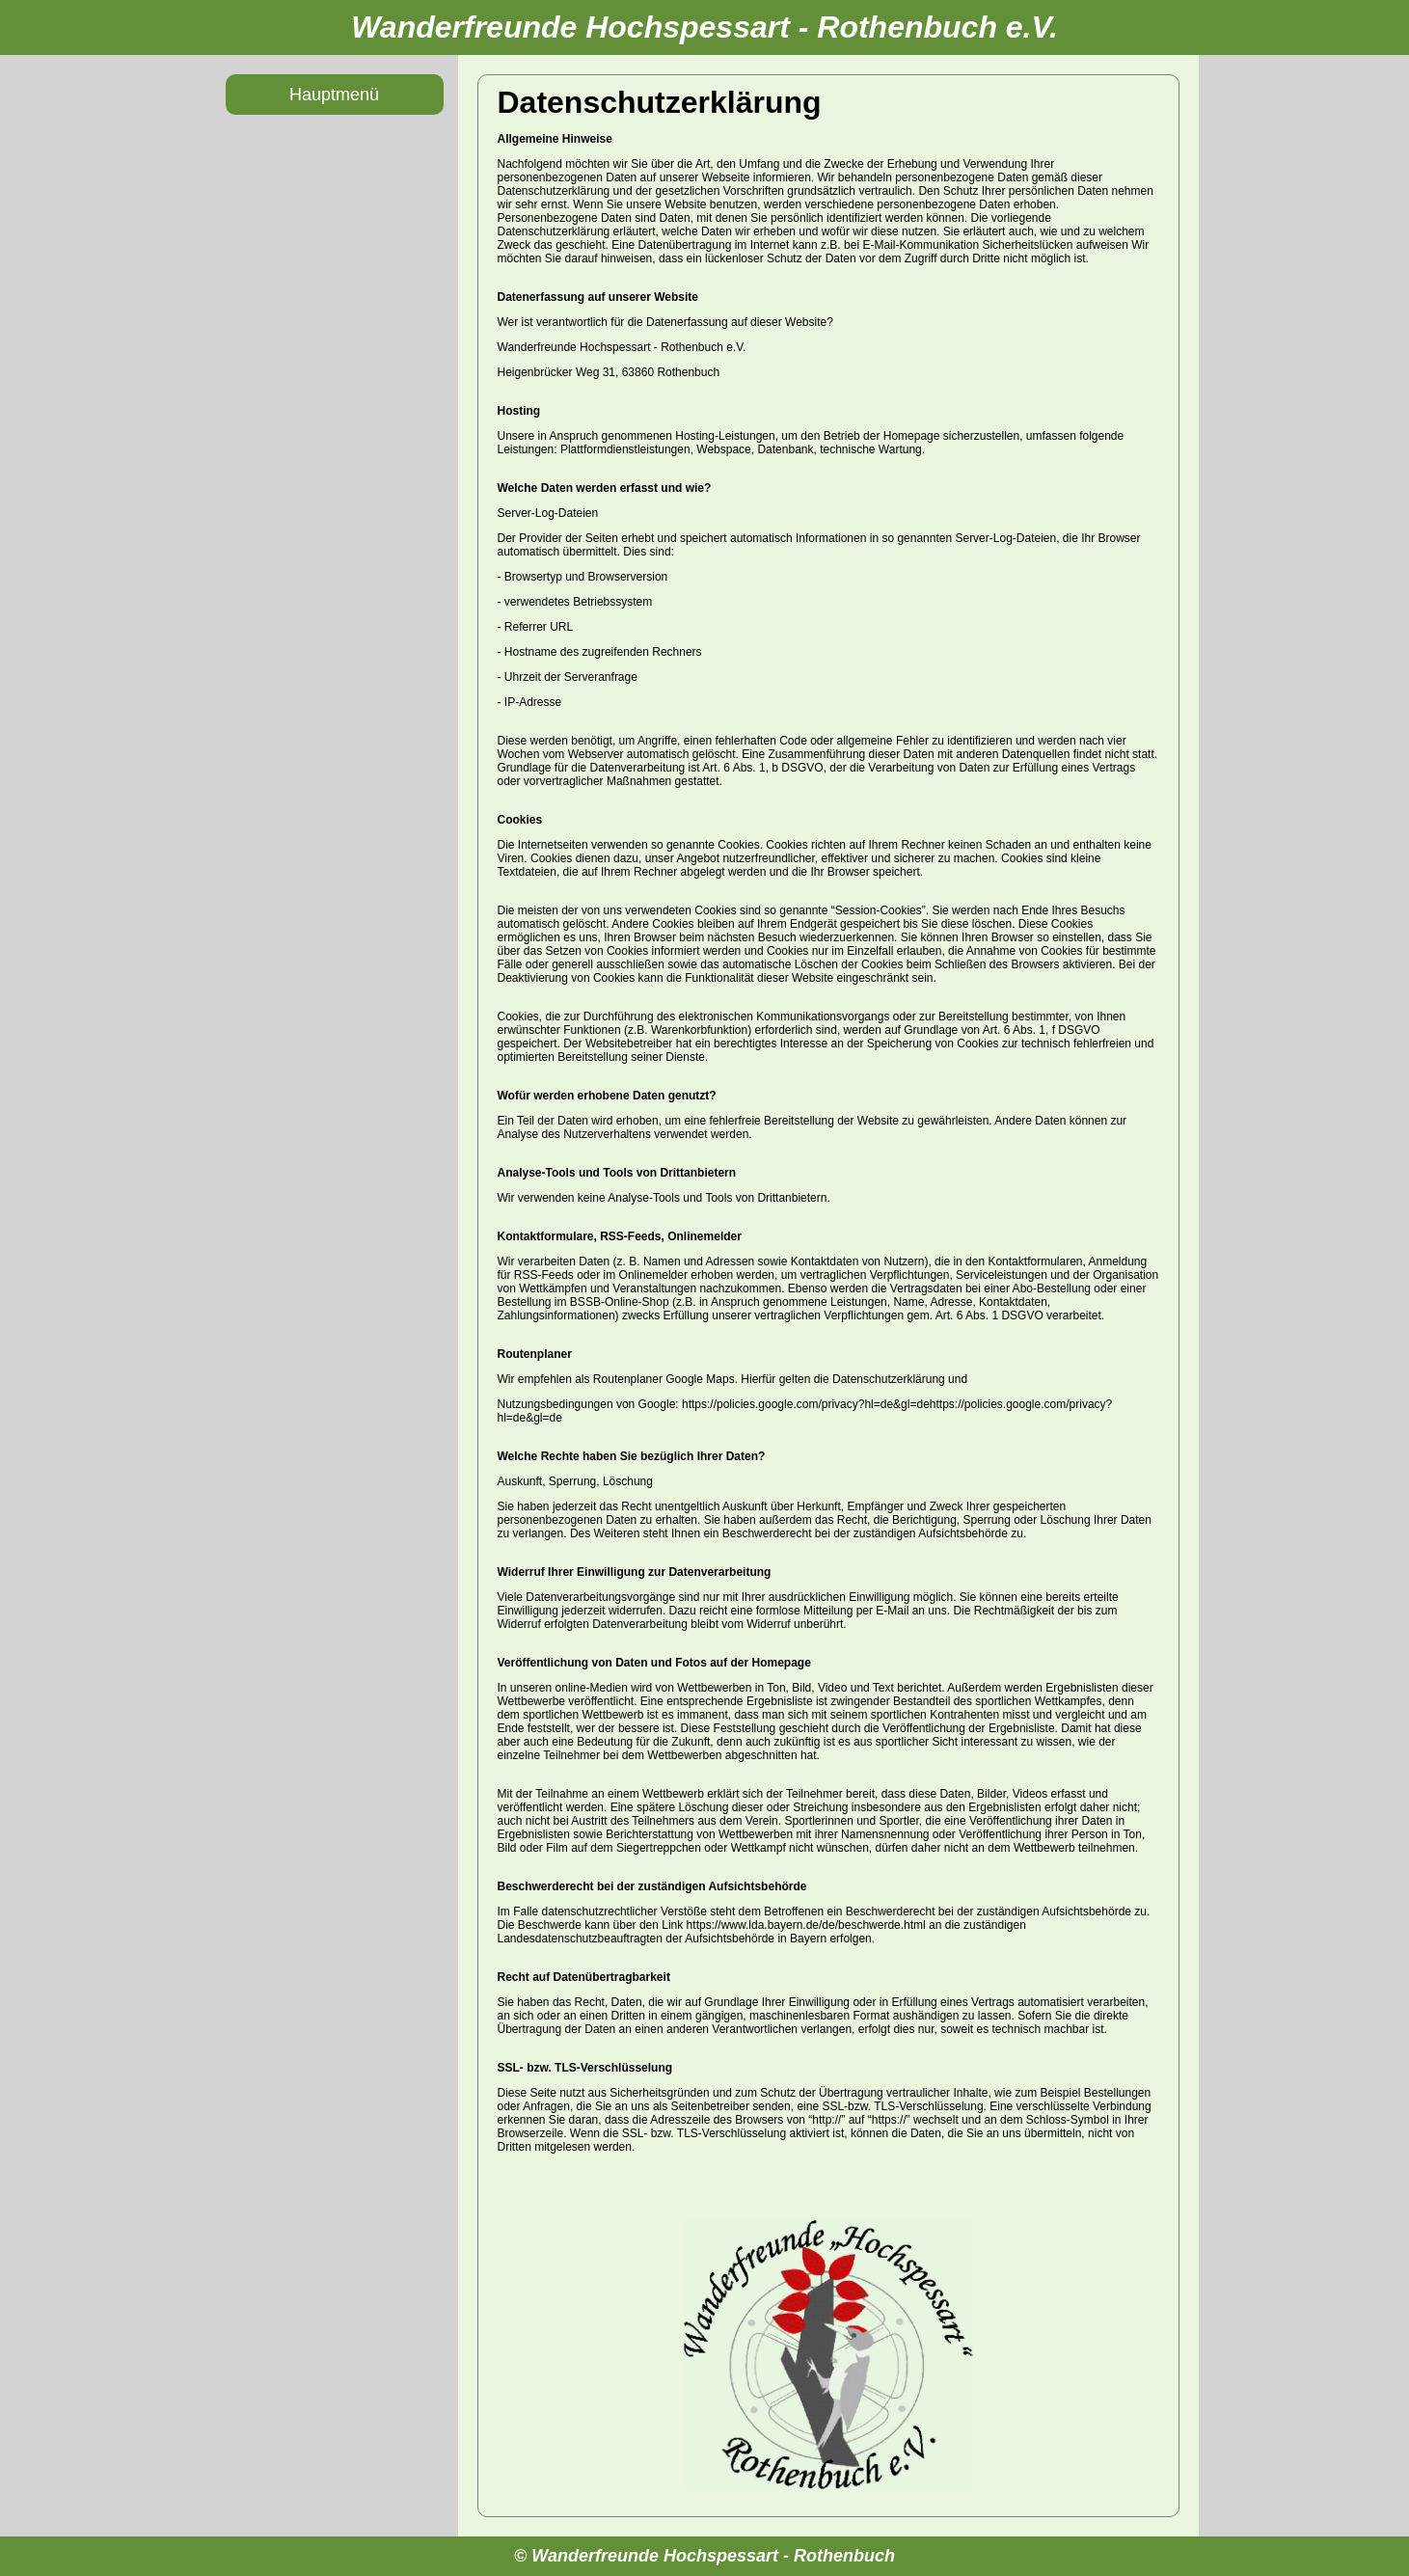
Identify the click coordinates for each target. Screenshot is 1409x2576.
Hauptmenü (334, 94)
